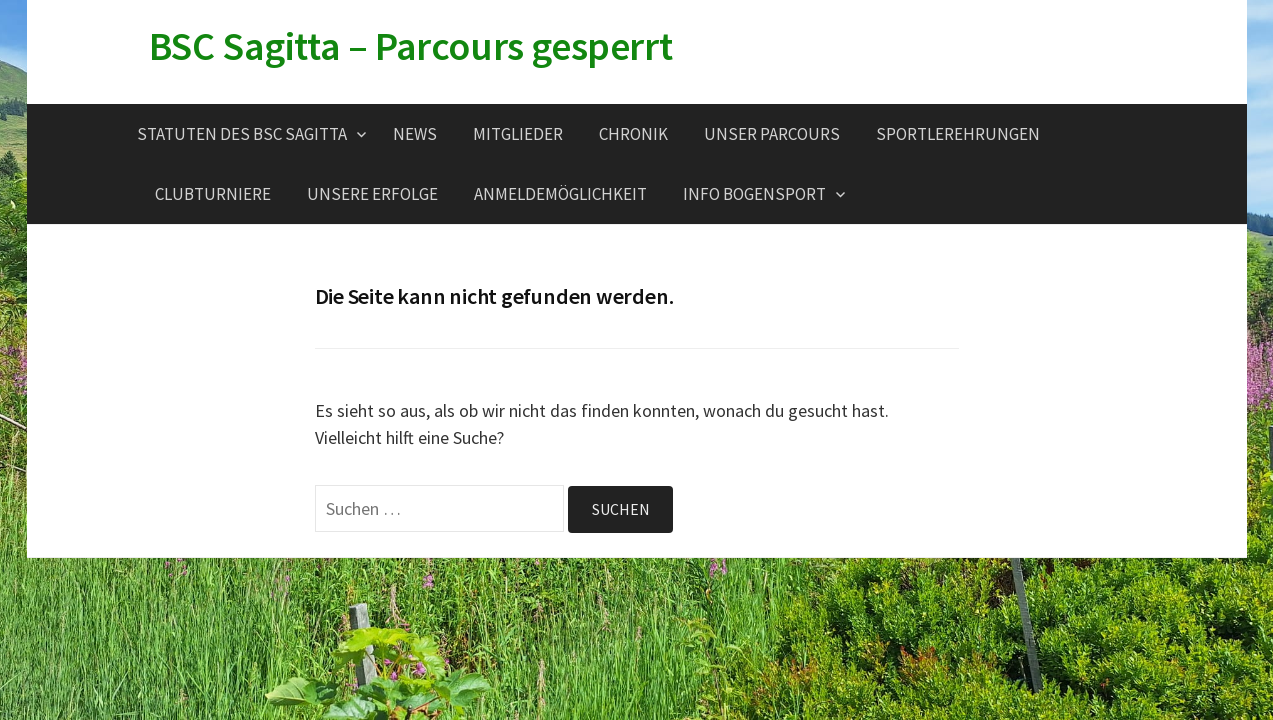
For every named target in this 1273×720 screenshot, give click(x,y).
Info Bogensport (754, 194)
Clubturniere (213, 194)
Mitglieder (518, 134)
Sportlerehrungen (958, 134)
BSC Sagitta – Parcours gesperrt (411, 46)
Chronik (633, 134)
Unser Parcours (772, 134)
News (415, 134)
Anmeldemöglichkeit (560, 194)
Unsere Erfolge (372, 194)
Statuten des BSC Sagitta (242, 134)
